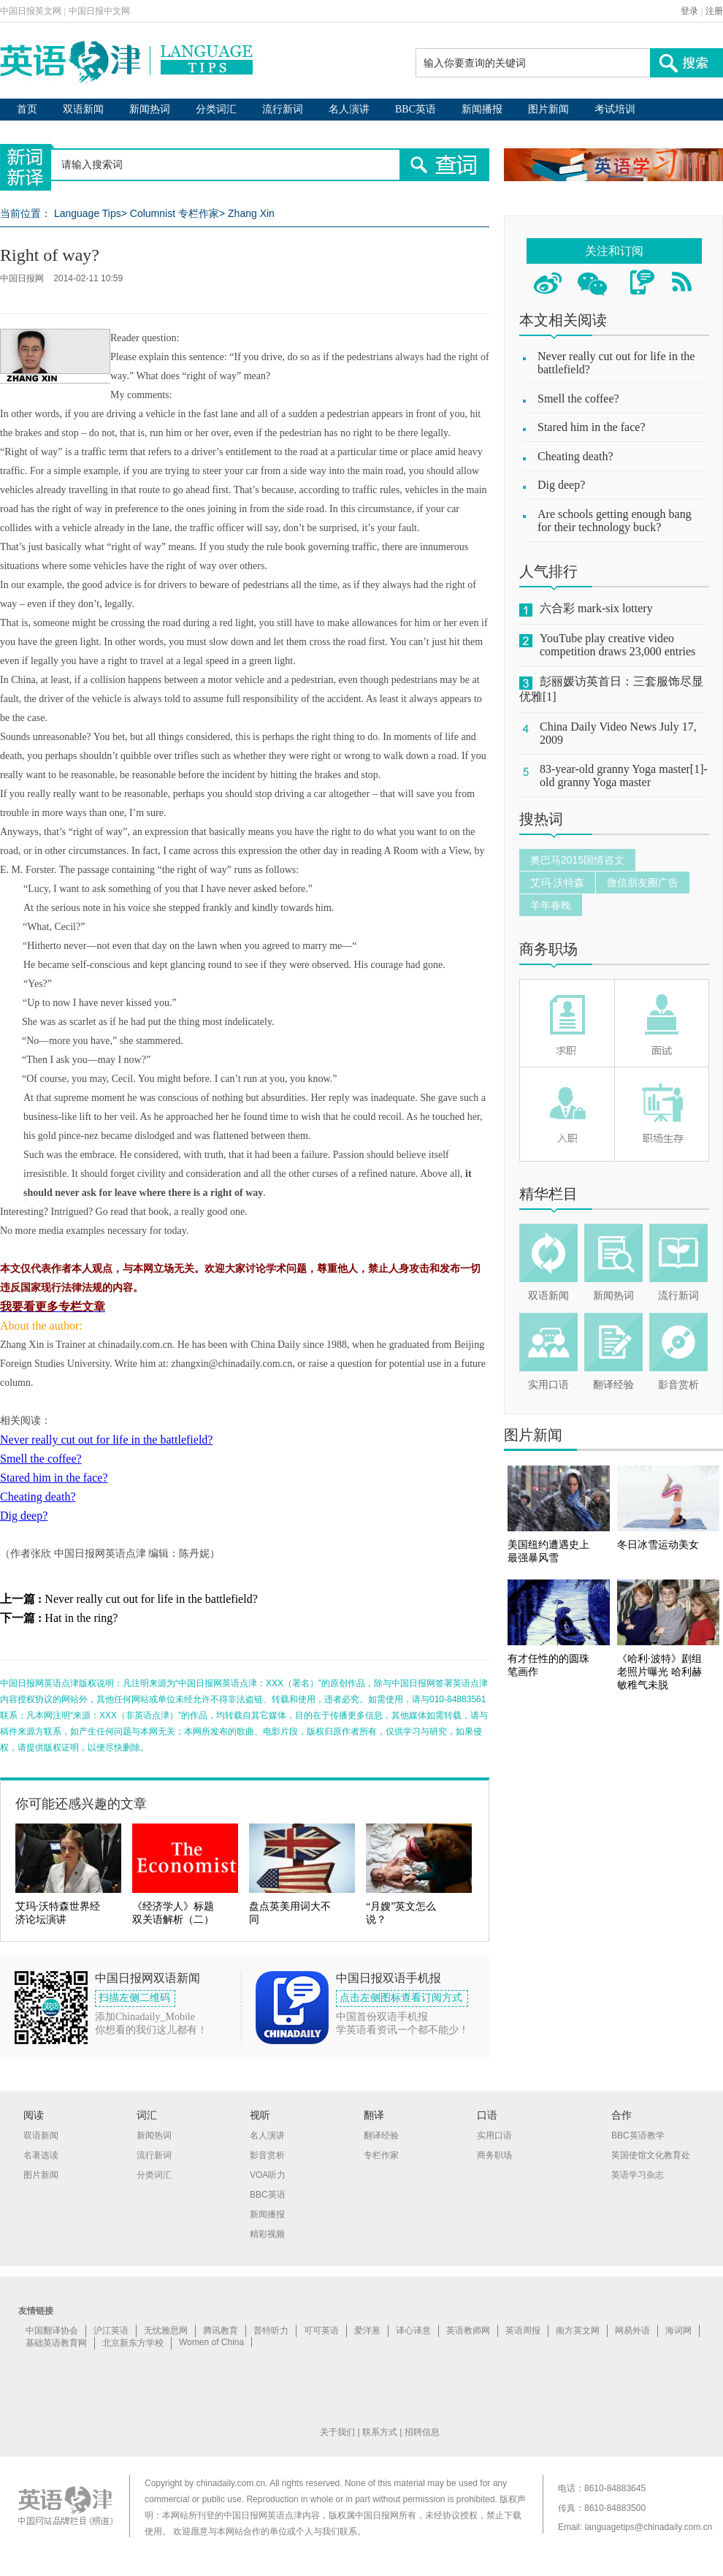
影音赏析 (678, 1384)
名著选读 (40, 2155)
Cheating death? (38, 1496)
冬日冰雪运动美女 (658, 1544)
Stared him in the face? (54, 1477)
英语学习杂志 (637, 2175)
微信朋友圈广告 (642, 882)
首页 (27, 109)
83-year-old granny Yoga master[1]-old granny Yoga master (624, 775)
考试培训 (614, 109)
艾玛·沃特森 (557, 882)
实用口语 (548, 1384)
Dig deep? (23, 1515)
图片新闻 (548, 109)
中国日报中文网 (99, 11)
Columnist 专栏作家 (174, 213)
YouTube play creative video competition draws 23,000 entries (617, 645)
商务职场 (548, 949)
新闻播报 (482, 109)
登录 (689, 11)
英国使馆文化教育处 (650, 2155)
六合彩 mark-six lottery (596, 608)
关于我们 (337, 2432)
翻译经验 (613, 1384)
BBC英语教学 (638, 2135)
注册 (714, 11)
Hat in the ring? (81, 1618)
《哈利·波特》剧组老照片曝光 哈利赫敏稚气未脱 (659, 1672)
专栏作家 (381, 2155)
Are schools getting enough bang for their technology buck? (615, 520)
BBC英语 (415, 109)
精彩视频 (267, 2234)
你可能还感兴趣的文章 (81, 1803)
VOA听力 (268, 2175)
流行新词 (282, 109)
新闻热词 (149, 109)
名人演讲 (349, 109)
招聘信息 (422, 2432)
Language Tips (87, 213)
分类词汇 (216, 109)
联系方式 (379, 2432)
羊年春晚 (550, 905)
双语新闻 (83, 109)
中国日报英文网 (30, 11)
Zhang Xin (251, 213)
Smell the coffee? (41, 1458)
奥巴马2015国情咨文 (577, 860)
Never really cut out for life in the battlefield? (106, 1439)
